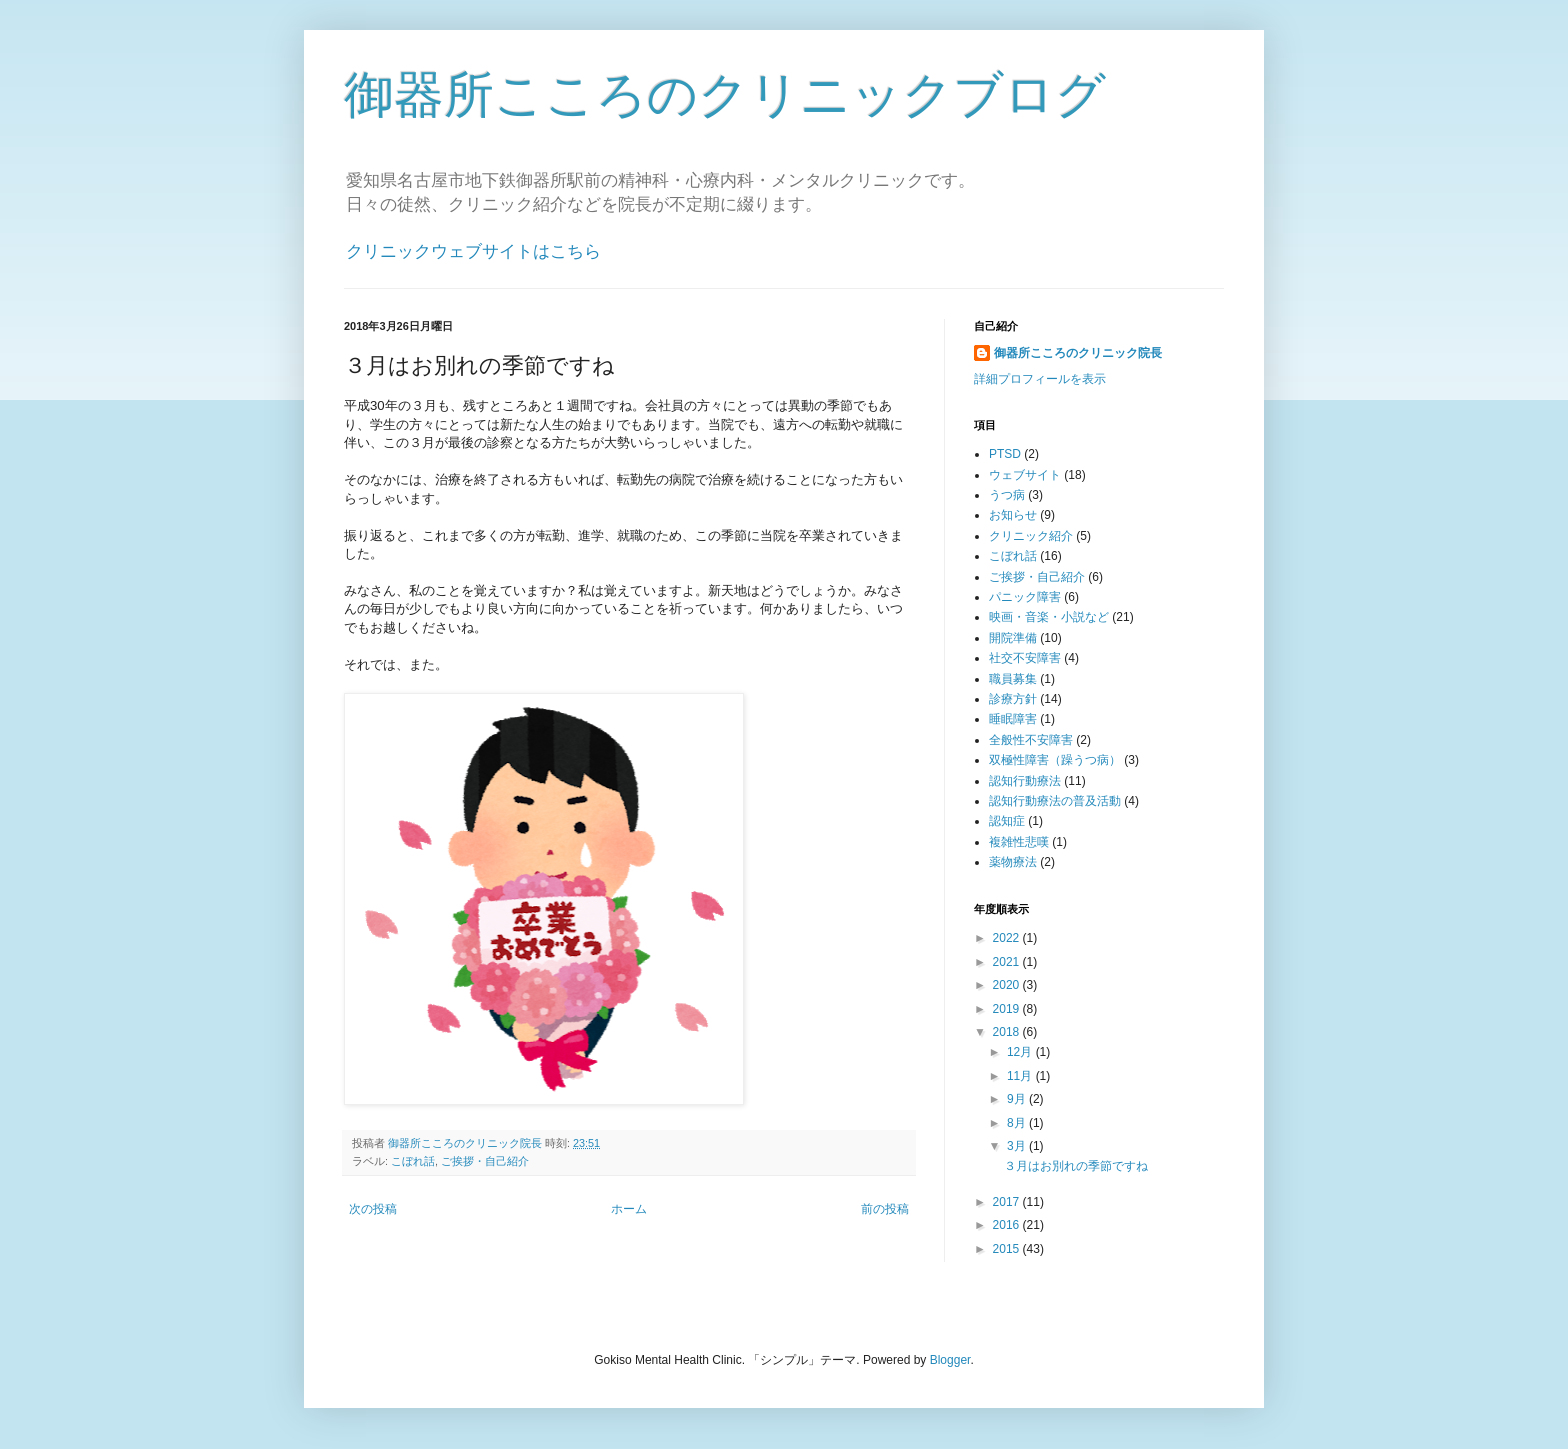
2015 (1008, 1249)
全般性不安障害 (1031, 740)
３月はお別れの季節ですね (1076, 1166)
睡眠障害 (1013, 719)
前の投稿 (885, 1209)
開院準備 (1013, 638)
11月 (1021, 1076)
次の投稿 (373, 1209)
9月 (1018, 1099)
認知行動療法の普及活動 (1055, 801)
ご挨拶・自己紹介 (485, 1161)
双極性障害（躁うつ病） (1055, 760)
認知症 (1007, 821)
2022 (1008, 938)
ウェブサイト (1025, 475)
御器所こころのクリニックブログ (725, 95)
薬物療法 (1013, 862)
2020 (1008, 985)
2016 (1008, 1225)
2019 (1008, 1009)
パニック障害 (1025, 597)
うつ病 (1007, 495)
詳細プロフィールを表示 (1040, 379)
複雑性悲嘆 (1019, 842)
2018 (1008, 1032)
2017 (1008, 1202)
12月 (1021, 1052)
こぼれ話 (413, 1161)
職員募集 (1013, 679)
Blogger (950, 1360)
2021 (1008, 962)
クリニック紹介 (1031, 536)
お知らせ (1013, 515)
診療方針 (1013, 699)
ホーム (629, 1209)
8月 (1018, 1123)
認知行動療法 (1025, 781)
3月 (1018, 1146)
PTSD (1005, 454)
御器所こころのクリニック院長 (1078, 353)
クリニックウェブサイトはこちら (473, 251)
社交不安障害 (1025, 658)
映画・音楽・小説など (1049, 617)
